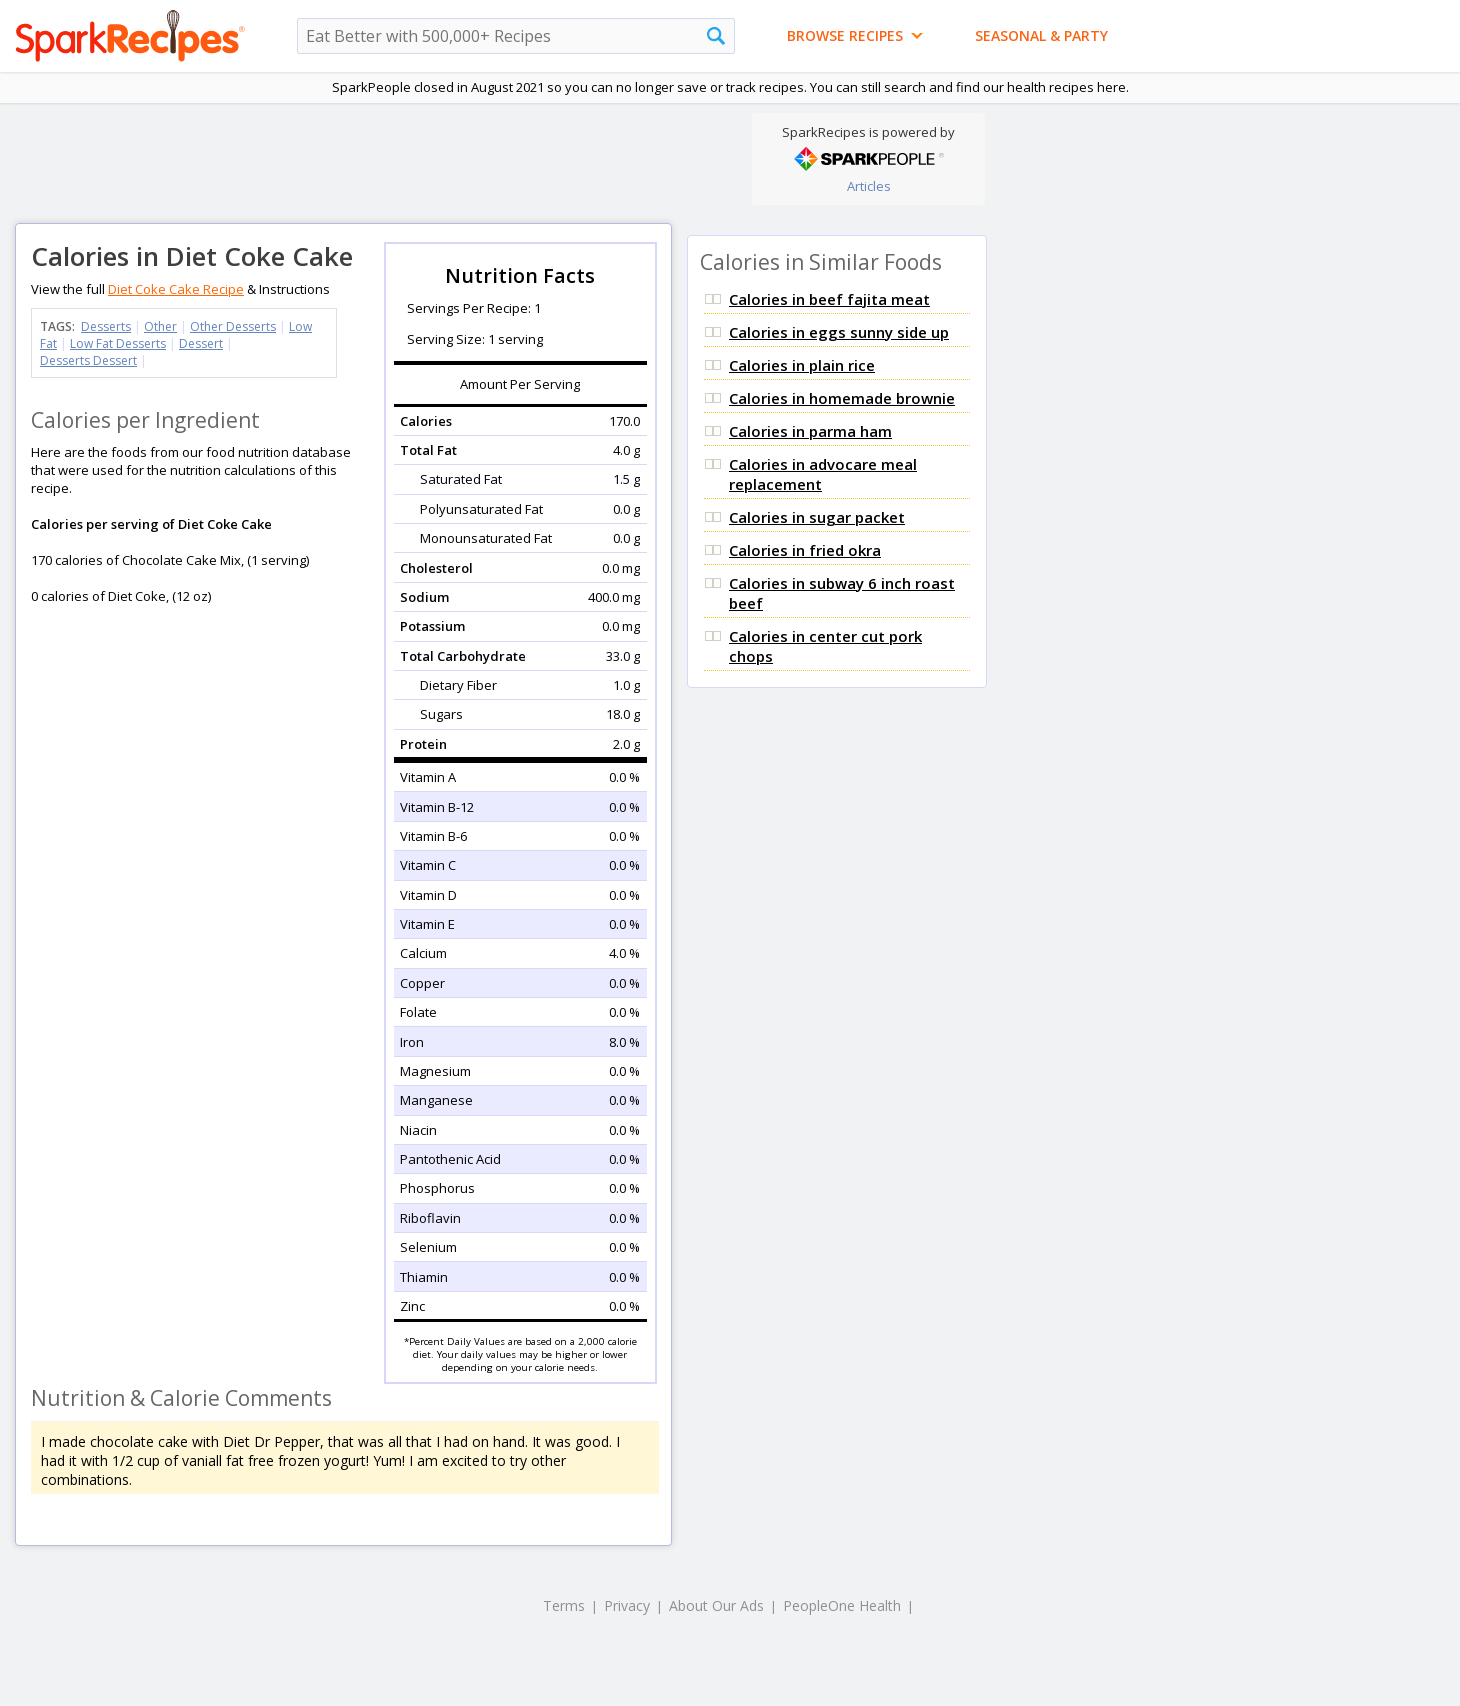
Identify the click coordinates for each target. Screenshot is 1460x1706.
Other (160, 326)
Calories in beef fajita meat (829, 299)
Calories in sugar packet (817, 517)
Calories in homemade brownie (842, 398)
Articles (869, 186)
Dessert (201, 343)
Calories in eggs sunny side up (839, 332)
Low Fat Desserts (118, 343)
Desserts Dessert (88, 360)
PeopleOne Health (842, 1605)
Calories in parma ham (810, 431)
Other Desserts (233, 326)
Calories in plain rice (802, 365)
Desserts (106, 326)
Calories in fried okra (805, 550)
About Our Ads (716, 1605)
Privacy (627, 1605)
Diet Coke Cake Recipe (176, 289)
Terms (564, 1605)
